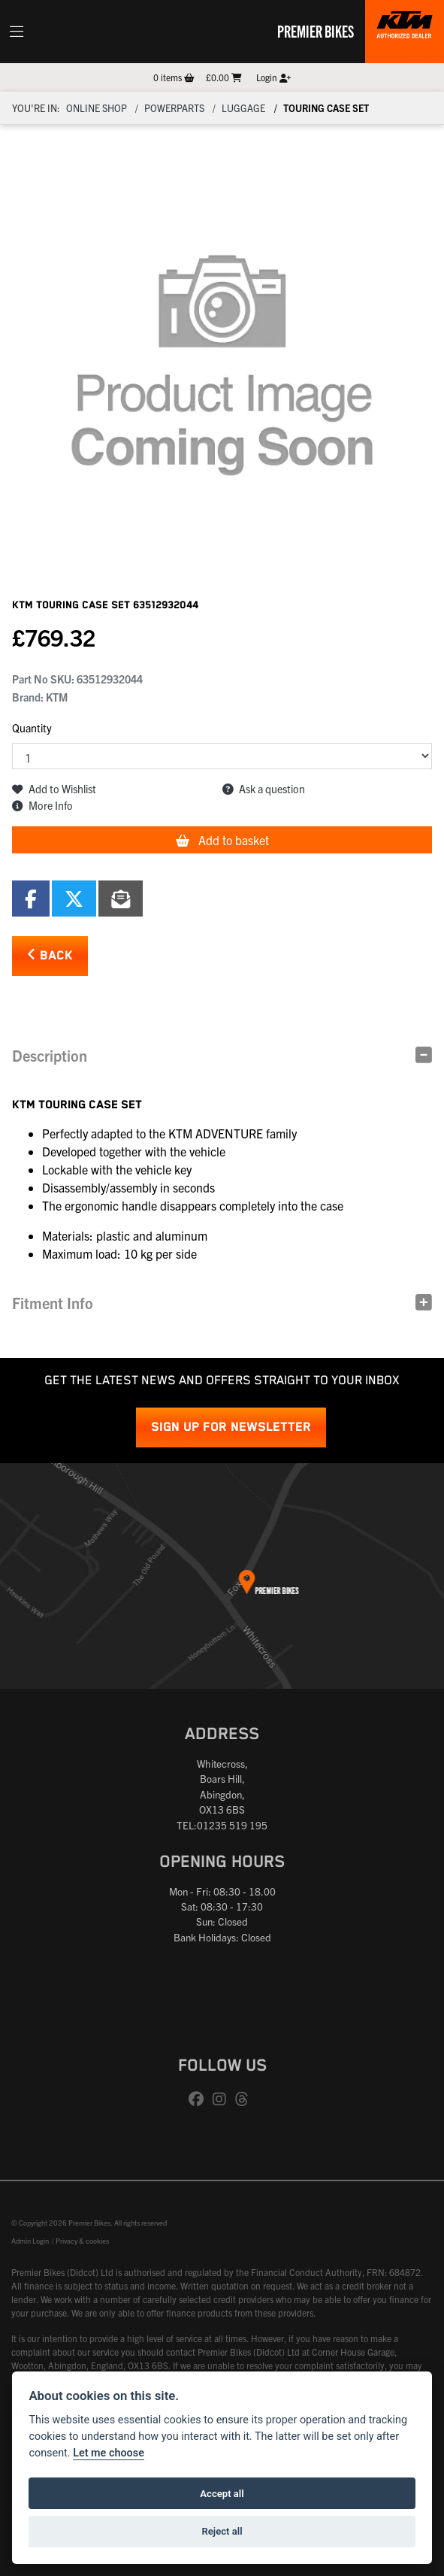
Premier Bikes (315, 30)
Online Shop (96, 108)
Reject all (221, 2531)
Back (50, 955)
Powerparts (174, 108)
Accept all (221, 2493)
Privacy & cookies (82, 2240)
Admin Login (30, 2240)
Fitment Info (52, 1302)
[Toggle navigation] (16, 31)
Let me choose (108, 2453)
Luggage (243, 108)
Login (273, 77)
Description (49, 1055)
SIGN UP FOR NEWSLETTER (231, 1427)
